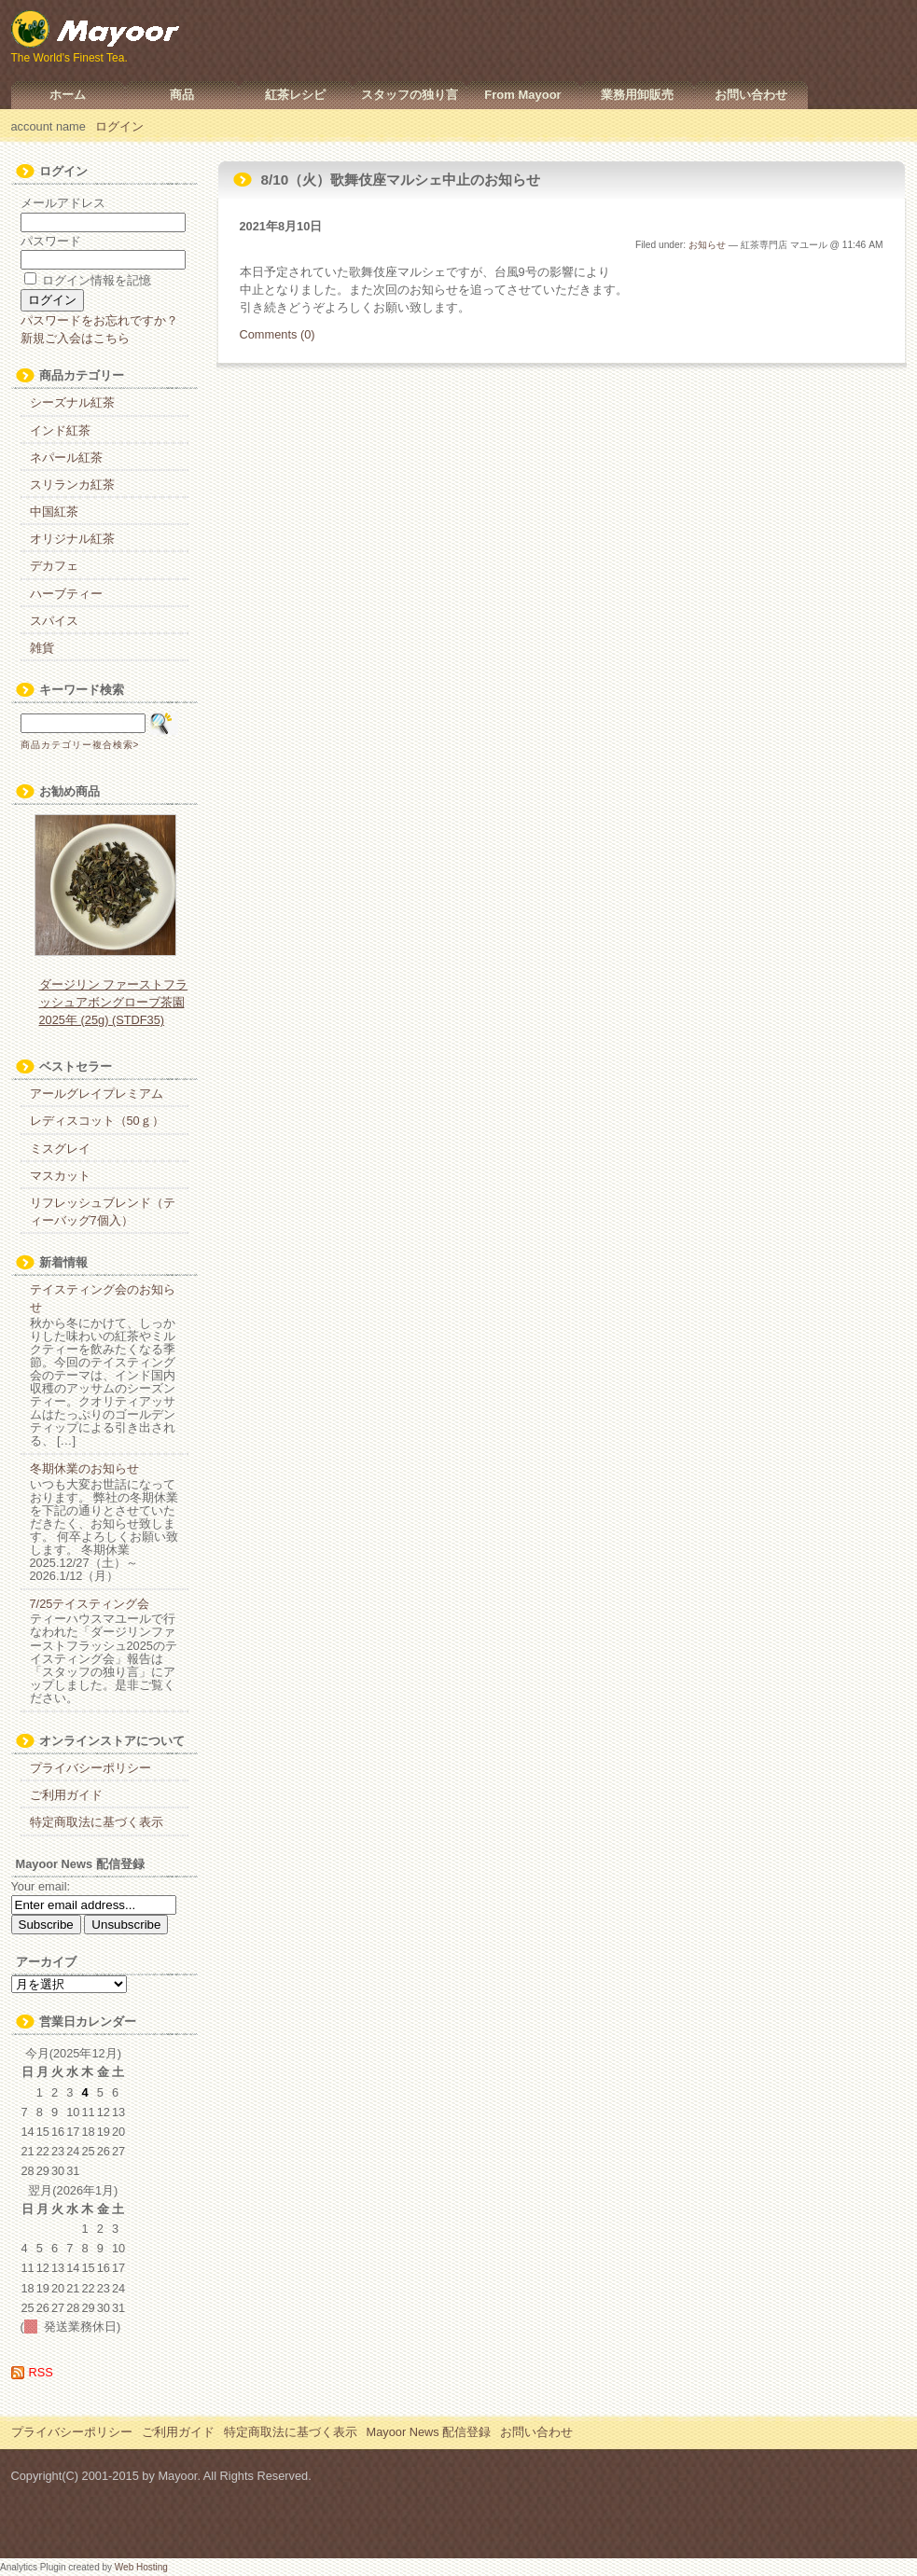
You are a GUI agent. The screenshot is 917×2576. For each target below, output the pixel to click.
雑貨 (42, 648)
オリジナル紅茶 (72, 539)
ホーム (67, 95)
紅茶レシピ (295, 95)
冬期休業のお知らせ (84, 1468)
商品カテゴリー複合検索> (80, 745)
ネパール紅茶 (66, 457)
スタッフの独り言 (409, 95)
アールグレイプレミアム (96, 1094)
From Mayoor (522, 95)
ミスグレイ (60, 1149)
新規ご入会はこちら (75, 338)
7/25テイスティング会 (90, 1604)
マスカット (60, 1176)
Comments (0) (277, 334)
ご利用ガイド (66, 1795)
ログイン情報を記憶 (88, 280)
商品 (182, 95)
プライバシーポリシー (90, 1768)
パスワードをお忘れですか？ (99, 320)
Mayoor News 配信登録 (429, 2432)
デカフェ (54, 566)
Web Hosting (141, 2567)
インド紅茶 (60, 430)
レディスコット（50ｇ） (97, 1121)
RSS (41, 2372)
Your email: (41, 1886)
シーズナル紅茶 (72, 402)
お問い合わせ (751, 95)
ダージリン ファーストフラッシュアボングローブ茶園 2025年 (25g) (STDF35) (113, 1002)
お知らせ (707, 245)
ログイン (119, 126)
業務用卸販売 (637, 95)
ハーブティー (66, 594)
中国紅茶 (54, 512)
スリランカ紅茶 (72, 485)
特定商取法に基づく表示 (96, 1822)
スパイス (54, 621)
